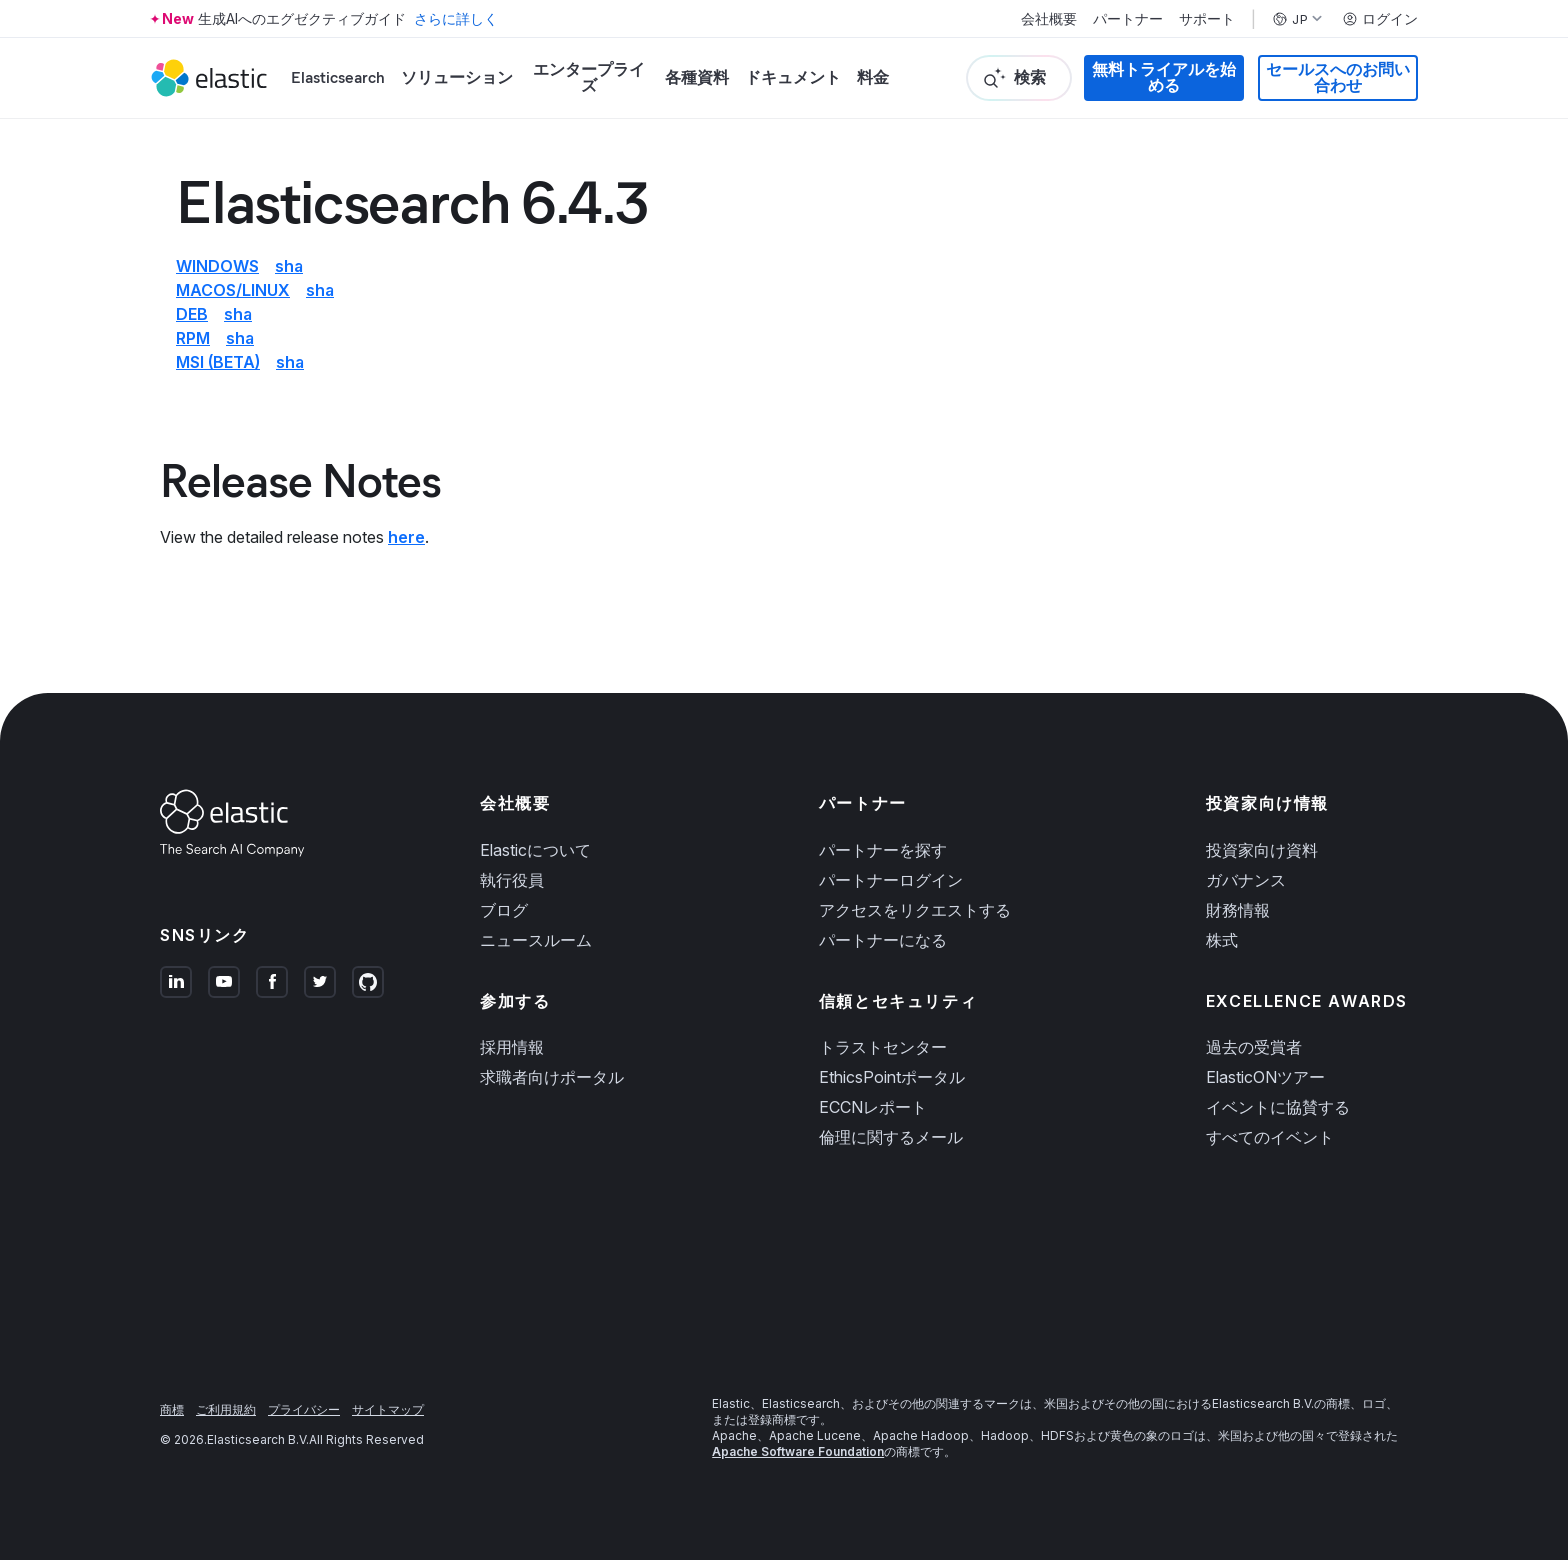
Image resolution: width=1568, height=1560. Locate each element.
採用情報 (512, 1047)
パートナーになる (883, 940)
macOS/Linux (233, 290)
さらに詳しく (456, 18)
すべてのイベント (1270, 1137)
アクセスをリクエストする (915, 910)
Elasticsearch (338, 77)
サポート (1207, 19)
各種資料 (697, 77)
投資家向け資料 (1262, 850)
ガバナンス (1246, 880)
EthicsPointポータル (892, 1077)
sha (289, 266)
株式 (1222, 940)
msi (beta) (218, 362)
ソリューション (457, 77)
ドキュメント (793, 77)
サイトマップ (388, 1409)
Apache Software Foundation (798, 1451)
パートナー (1128, 19)
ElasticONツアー (1265, 1077)
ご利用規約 (226, 1409)
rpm (193, 338)
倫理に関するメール (891, 1137)
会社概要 (1049, 19)
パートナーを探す (883, 850)
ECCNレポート (873, 1107)
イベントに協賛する (1278, 1107)
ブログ (504, 910)
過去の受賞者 (1254, 1047)
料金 (873, 77)
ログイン (1380, 19)
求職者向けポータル (552, 1077)
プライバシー (304, 1409)
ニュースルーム (536, 940)
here (406, 537)
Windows (217, 266)
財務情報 (1238, 910)
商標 (172, 1409)
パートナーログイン (891, 880)
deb (192, 314)
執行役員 (512, 880)
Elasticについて (535, 850)
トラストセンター (883, 1047)
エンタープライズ (589, 77)
